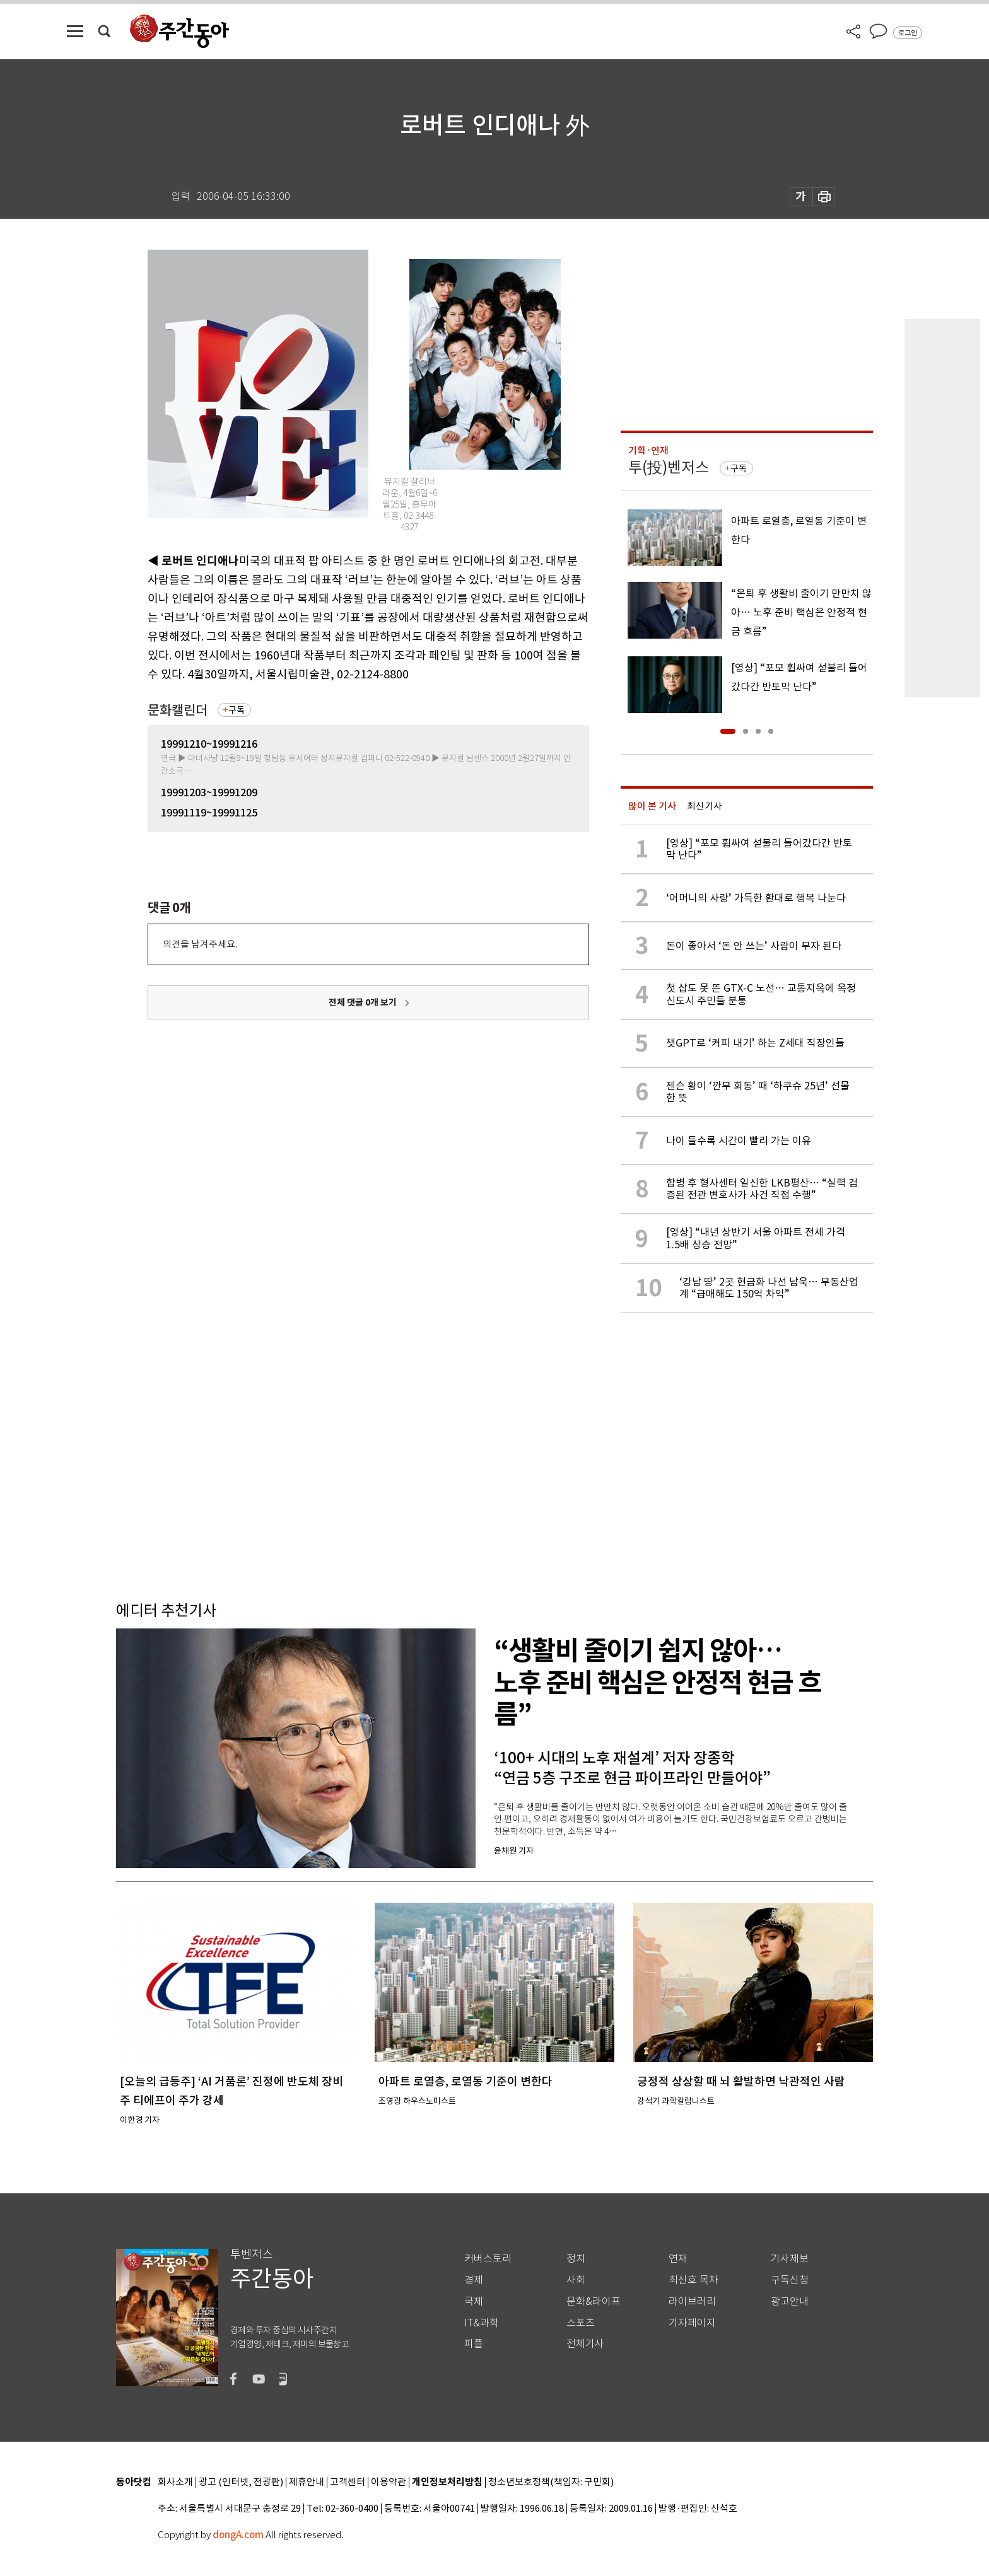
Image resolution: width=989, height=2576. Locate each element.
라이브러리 (692, 2301)
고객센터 (347, 2482)
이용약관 (388, 2482)
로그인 (907, 32)
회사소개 (175, 2482)
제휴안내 (306, 2482)
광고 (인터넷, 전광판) (241, 2482)
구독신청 (790, 2280)
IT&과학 (481, 2323)
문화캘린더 (178, 710)
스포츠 (580, 2323)
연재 (678, 2259)
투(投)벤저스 (668, 467)
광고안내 (790, 2301)
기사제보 (790, 2259)
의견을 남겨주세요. (200, 944)
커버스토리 (488, 2259)
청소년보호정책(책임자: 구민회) (551, 2482)
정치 (575, 2259)
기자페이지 (692, 2323)
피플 (473, 2344)
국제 (473, 2301)
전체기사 (585, 2344)
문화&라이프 (593, 2301)
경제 (473, 2280)
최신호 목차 (693, 2280)
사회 (575, 2280)
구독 (236, 710)
